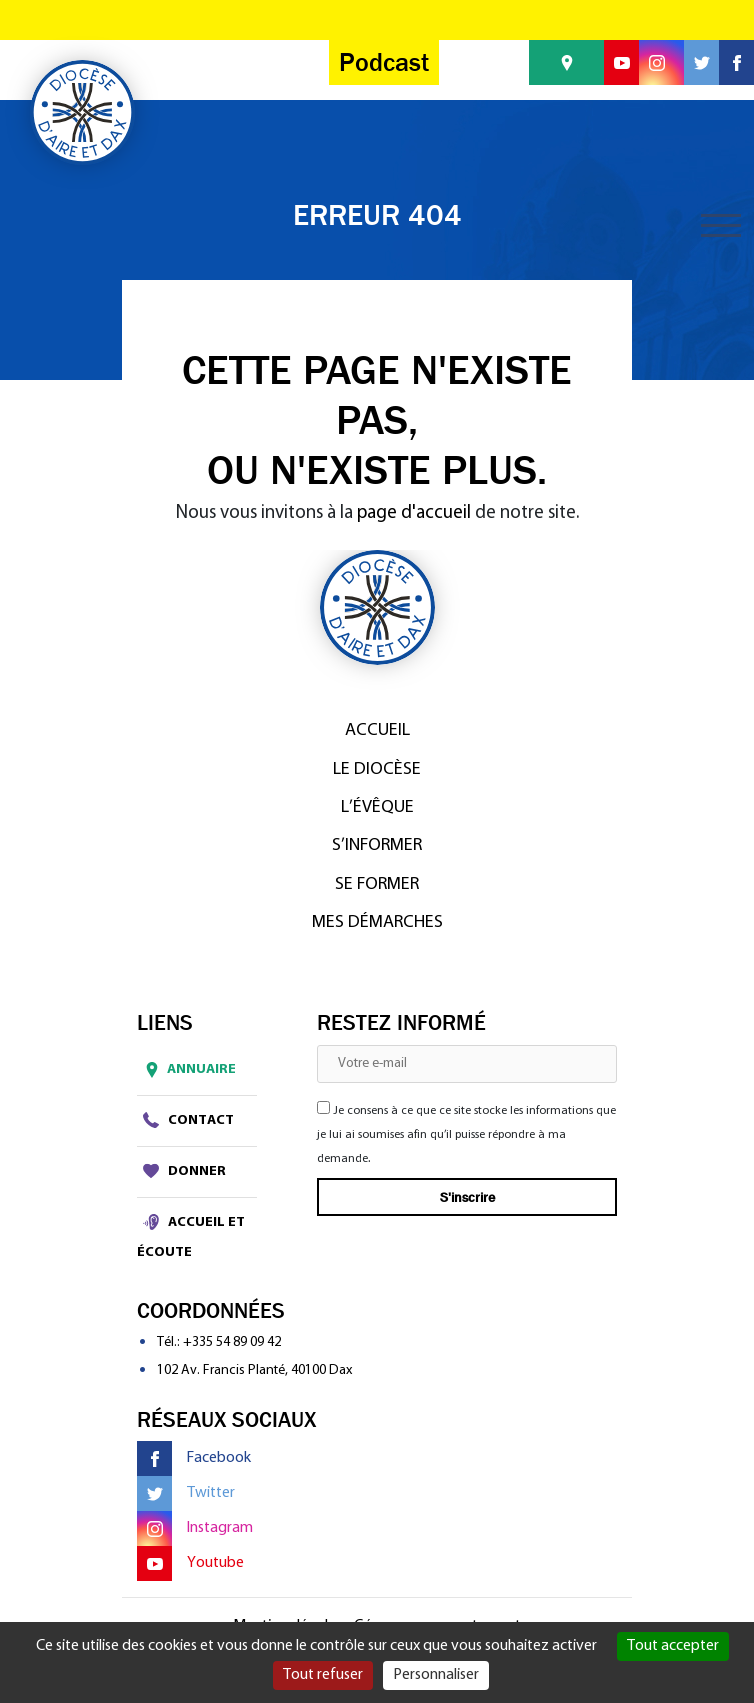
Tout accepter (673, 1646)
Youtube (190, 1563)
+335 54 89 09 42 (232, 1342)
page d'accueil (414, 513)
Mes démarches (377, 922)
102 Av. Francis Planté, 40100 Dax (254, 1370)
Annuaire (186, 1070)
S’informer (377, 845)
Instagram (195, 1528)
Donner (184, 1171)
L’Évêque (377, 807)
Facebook (194, 1458)
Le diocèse (377, 769)
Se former (377, 884)
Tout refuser (323, 1675)
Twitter (186, 1493)
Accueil (377, 730)
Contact (188, 1120)
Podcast (384, 62)
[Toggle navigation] (721, 225)
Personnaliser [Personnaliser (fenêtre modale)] (436, 1675)
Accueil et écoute (191, 1236)
